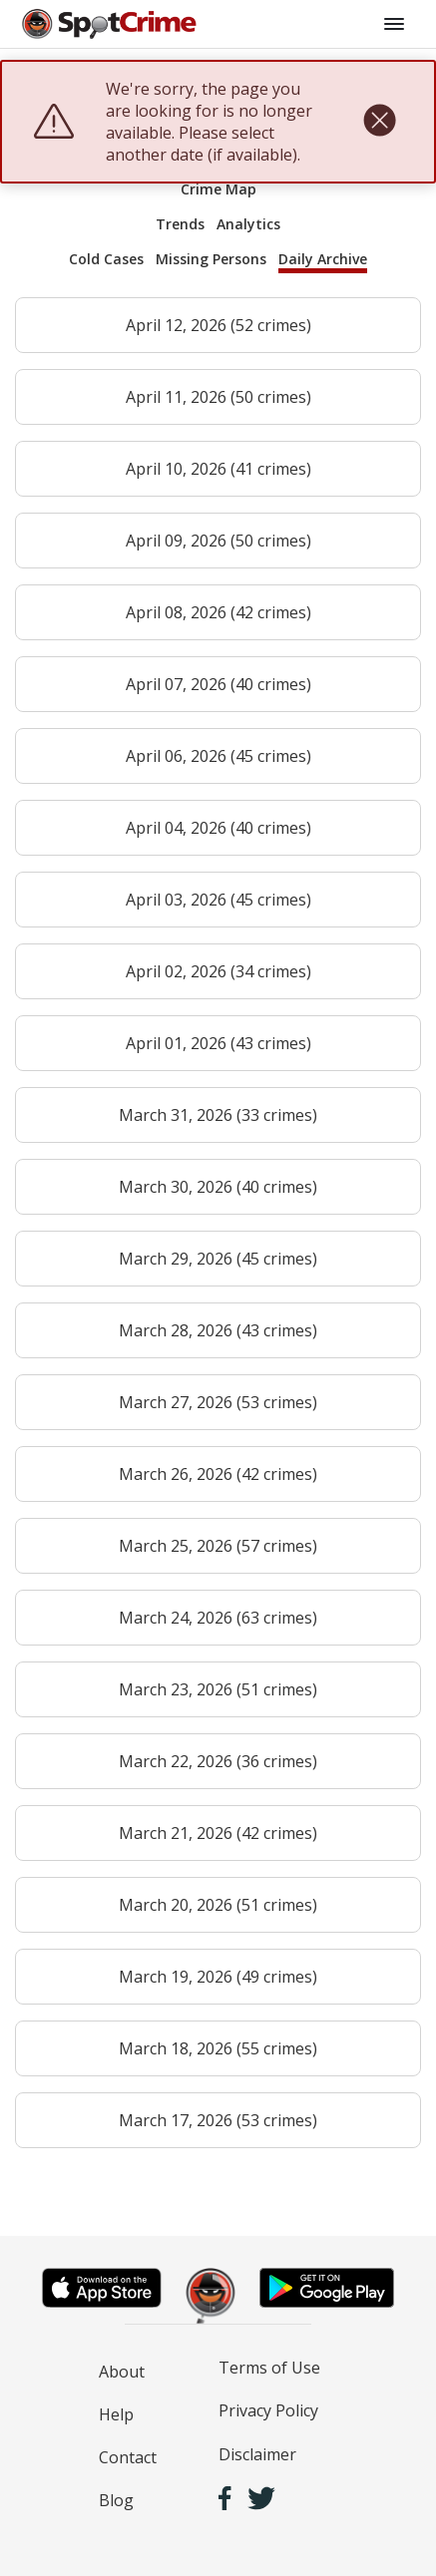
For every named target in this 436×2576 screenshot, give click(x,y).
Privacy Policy (268, 2410)
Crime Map (218, 189)
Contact (128, 2457)
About (122, 2372)
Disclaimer (257, 2454)
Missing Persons (211, 258)
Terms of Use (269, 2368)
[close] (379, 122)
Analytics (248, 223)
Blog (116, 2500)
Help (116, 2414)
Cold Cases (106, 258)
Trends (180, 223)
